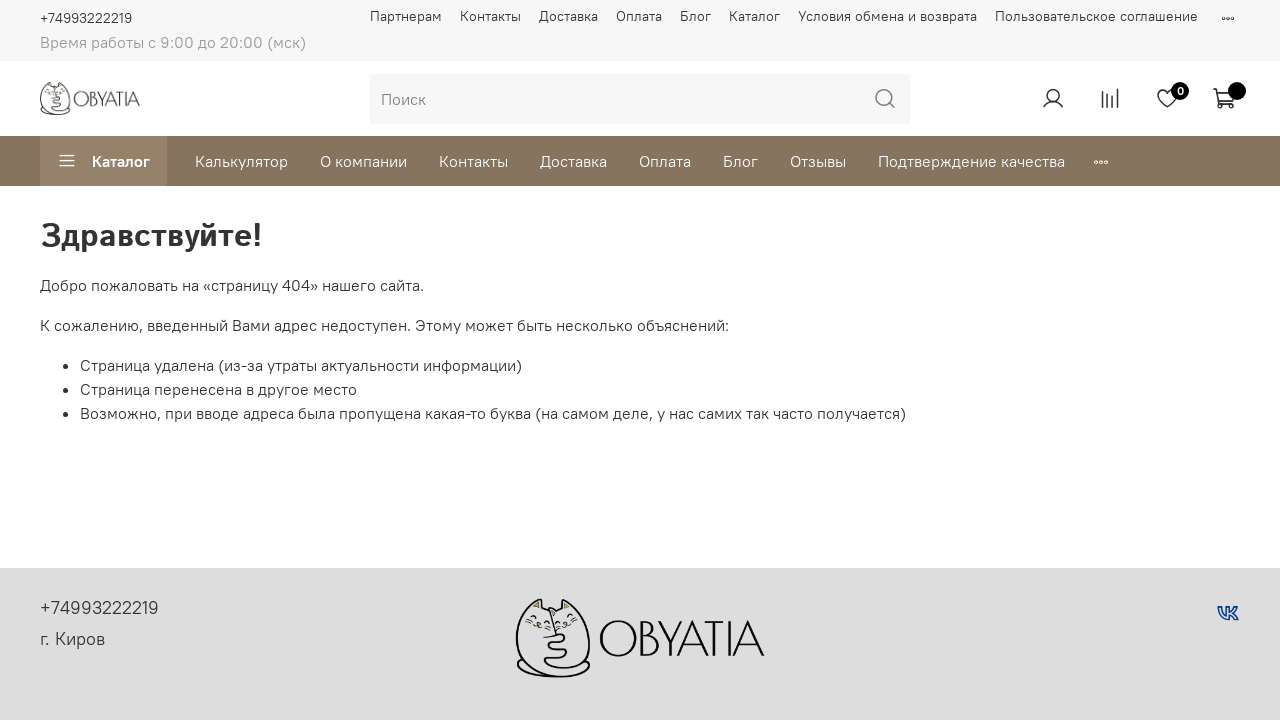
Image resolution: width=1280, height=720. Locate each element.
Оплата (639, 16)
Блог (695, 16)
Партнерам (406, 16)
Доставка (568, 16)
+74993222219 (86, 18)
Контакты (490, 16)
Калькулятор (241, 161)
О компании (363, 161)
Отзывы (818, 161)
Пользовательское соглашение (1096, 16)
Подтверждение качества (971, 161)
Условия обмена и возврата (887, 16)
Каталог (754, 16)
